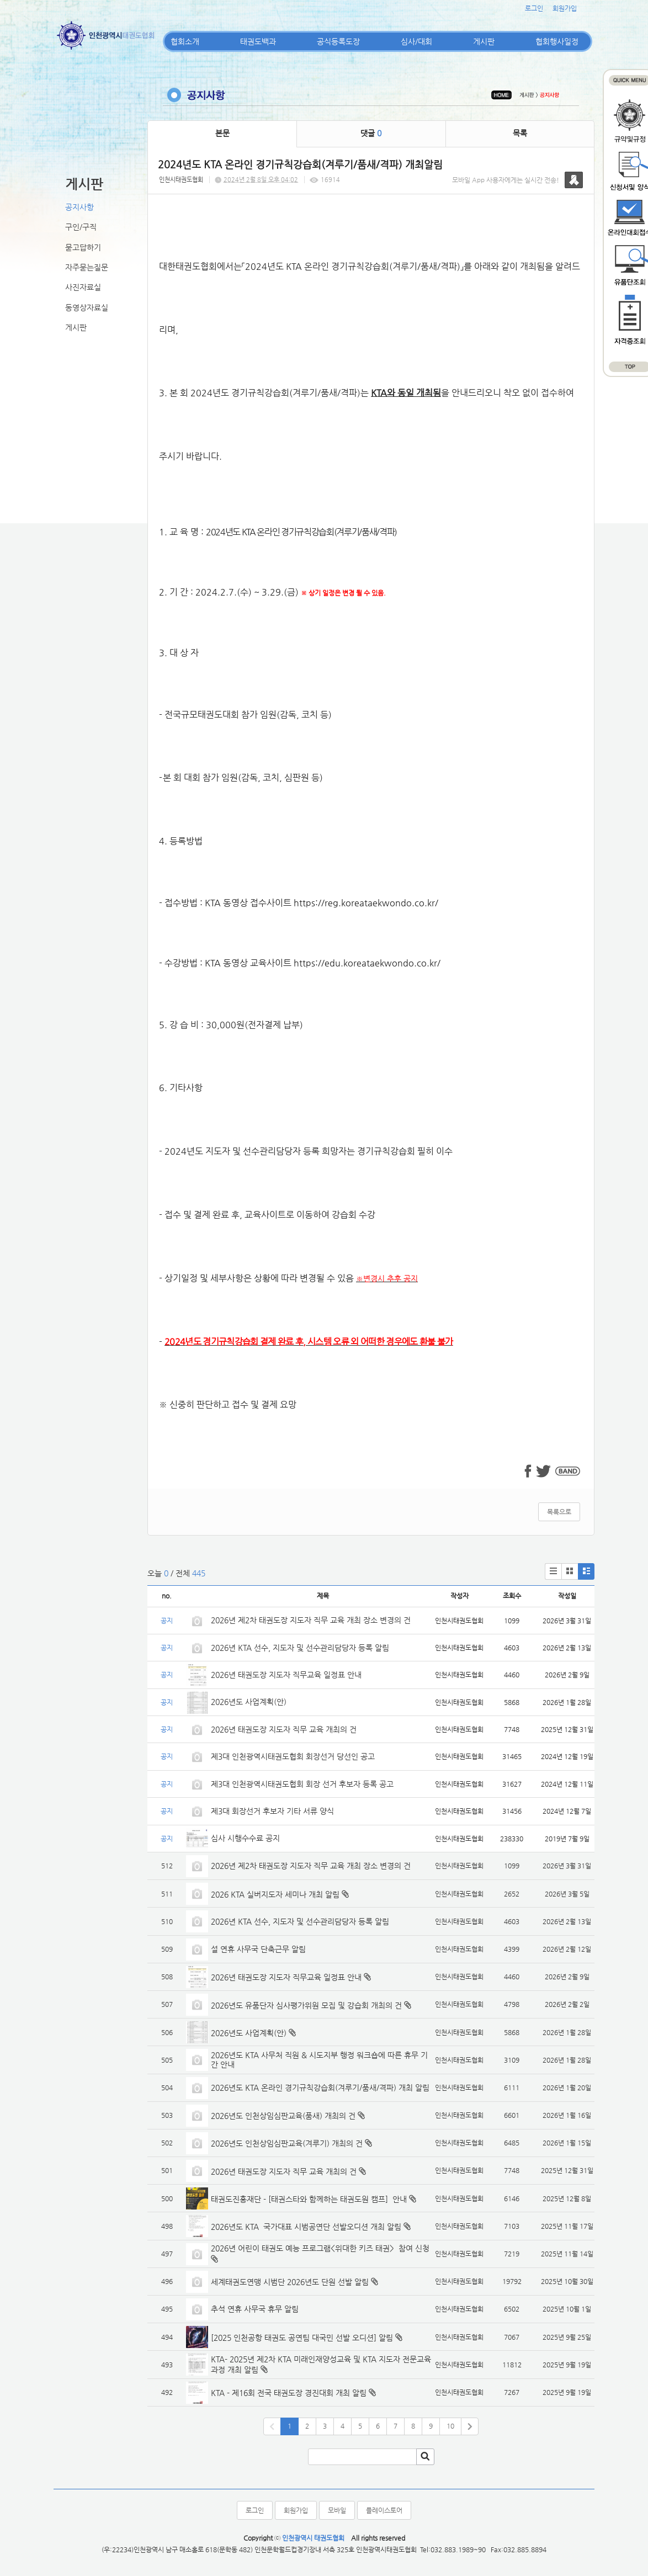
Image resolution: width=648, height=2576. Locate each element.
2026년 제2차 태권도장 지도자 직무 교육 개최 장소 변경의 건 (312, 1620)
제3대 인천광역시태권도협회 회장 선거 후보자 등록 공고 (302, 1784)
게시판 (484, 41)
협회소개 (185, 41)
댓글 (370, 133)
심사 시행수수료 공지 (245, 1838)
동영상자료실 (86, 307)
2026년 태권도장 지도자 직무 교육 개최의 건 (284, 1729)
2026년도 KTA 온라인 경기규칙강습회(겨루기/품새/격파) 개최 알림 (320, 2087)
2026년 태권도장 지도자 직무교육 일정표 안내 (286, 1674)
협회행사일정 (556, 41)
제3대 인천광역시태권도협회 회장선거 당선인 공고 (293, 1756)
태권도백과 (258, 41)
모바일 (337, 2510)
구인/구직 (81, 226)
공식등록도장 (338, 41)
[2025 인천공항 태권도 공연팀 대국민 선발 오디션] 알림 (302, 2337)
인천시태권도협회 (181, 179)
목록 (520, 133)
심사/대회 (416, 41)
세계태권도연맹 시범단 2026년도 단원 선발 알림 (290, 2281)
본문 (222, 133)
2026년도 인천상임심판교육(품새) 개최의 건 (283, 2115)
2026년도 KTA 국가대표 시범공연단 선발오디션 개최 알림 (306, 2226)
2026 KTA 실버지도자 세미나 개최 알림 (275, 1894)
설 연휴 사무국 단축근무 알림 (258, 1949)
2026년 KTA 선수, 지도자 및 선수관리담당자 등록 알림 (300, 1647)
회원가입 (565, 8)
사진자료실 (83, 287)
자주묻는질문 (86, 267)
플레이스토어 (384, 2510)
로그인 (534, 8)
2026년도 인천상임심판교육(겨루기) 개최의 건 (287, 2143)
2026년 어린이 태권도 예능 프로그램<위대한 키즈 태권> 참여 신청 (320, 2248)
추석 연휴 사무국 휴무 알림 (255, 2308)
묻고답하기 (83, 247)
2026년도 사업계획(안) (248, 1701)
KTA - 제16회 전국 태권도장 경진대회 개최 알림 (289, 2392)
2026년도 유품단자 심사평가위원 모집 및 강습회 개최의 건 (306, 2005)
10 (450, 2426)
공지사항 (79, 207)
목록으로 (559, 1512)
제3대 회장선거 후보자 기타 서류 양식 (272, 1811)
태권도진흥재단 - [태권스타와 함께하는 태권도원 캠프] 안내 (309, 2199)
